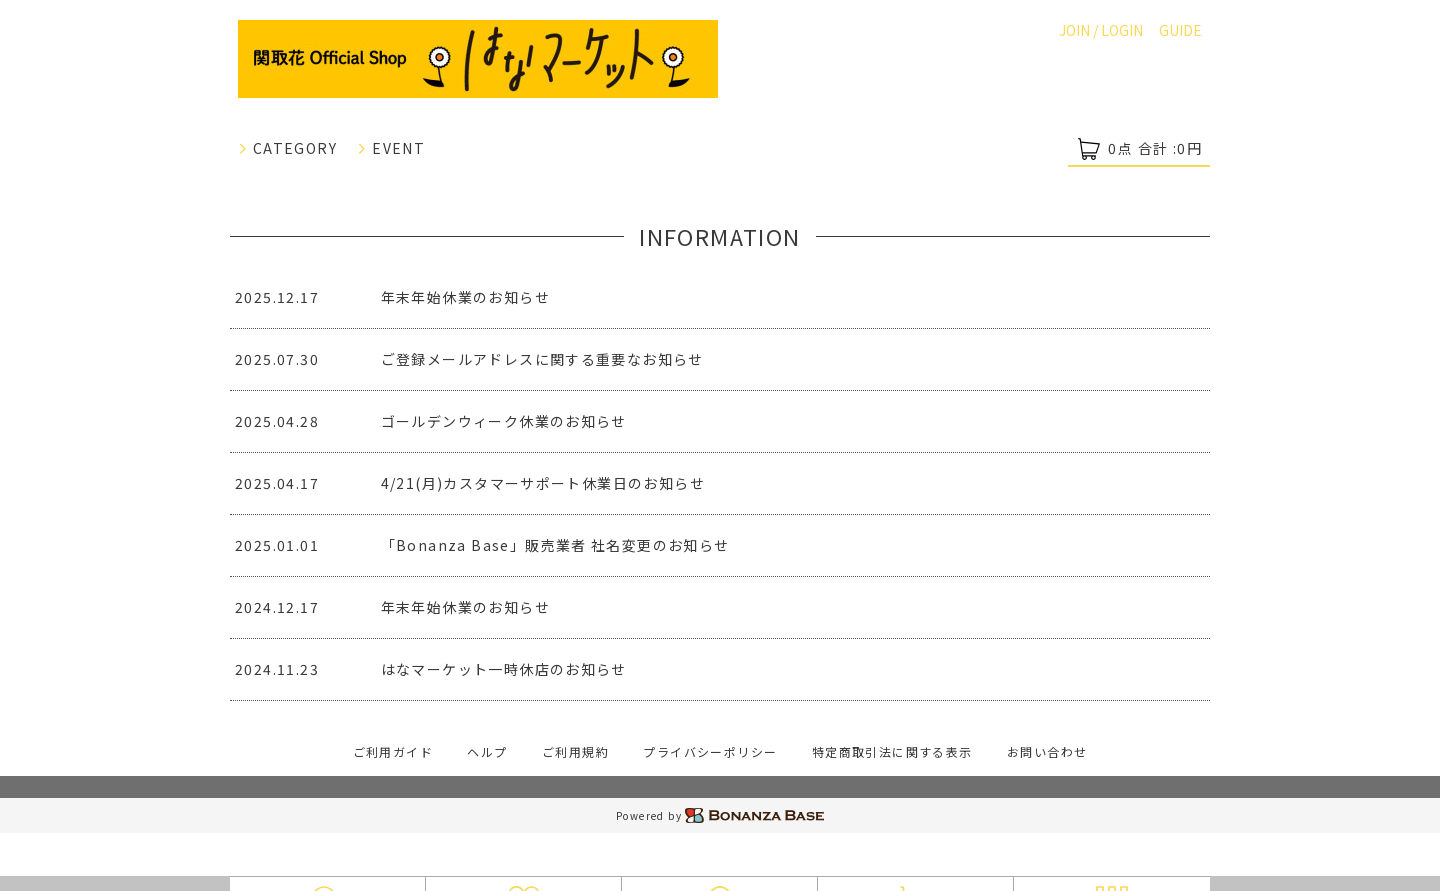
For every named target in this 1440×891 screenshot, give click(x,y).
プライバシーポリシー (710, 751)
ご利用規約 (575, 751)
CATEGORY (287, 148)
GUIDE (1180, 30)
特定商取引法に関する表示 (892, 751)
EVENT (391, 148)
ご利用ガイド (393, 751)
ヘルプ (487, 751)
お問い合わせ (1047, 751)
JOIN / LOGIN (1101, 30)
